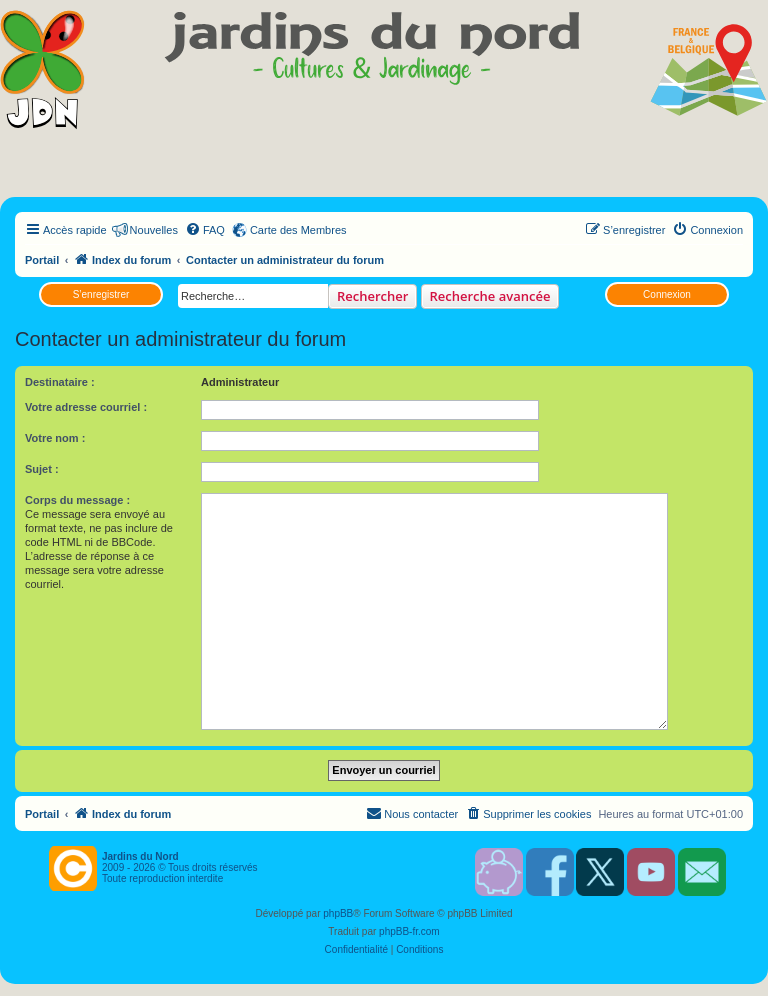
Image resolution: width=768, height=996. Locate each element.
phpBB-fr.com (409, 931)
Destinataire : (60, 382)
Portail (42, 260)
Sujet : (42, 469)
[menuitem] (205, 230)
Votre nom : (55, 438)
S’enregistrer (101, 294)
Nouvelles (154, 230)
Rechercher (372, 296)
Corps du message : (77, 500)
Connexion (667, 294)
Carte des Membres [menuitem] (298, 230)
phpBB (338, 913)
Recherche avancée (490, 296)
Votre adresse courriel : (86, 407)
